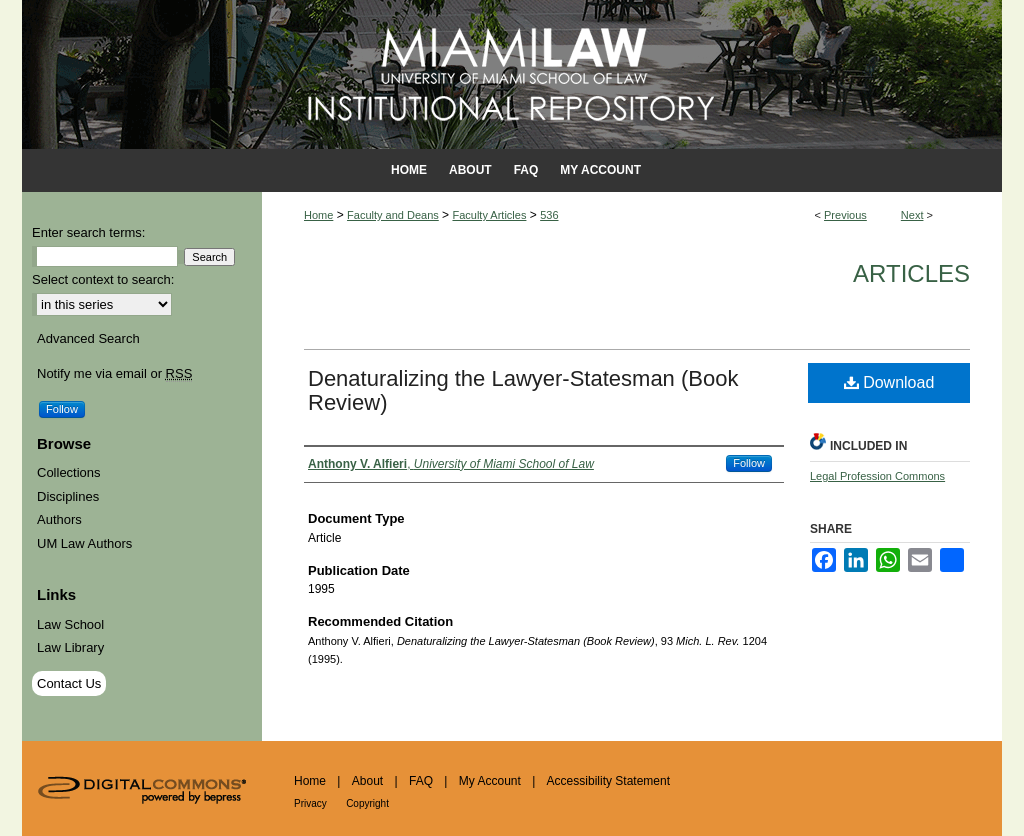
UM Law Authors (84, 543)
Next (912, 215)
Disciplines (68, 496)
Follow (749, 463)
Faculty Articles (489, 215)
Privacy (310, 803)
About (367, 781)
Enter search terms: (88, 232)
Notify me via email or (114, 374)
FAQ (421, 781)
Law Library (70, 647)
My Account (490, 781)
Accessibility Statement (608, 781)
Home (318, 215)
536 (549, 215)
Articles (911, 273)
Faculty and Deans (393, 215)
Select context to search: (103, 279)
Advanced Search (88, 338)
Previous (845, 215)
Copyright (367, 803)
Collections (69, 472)
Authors (59, 519)
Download (889, 382)
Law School (70, 624)
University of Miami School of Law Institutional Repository (512, 74)
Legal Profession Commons (877, 476)
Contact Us (69, 683)
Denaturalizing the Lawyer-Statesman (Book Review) (523, 390)
